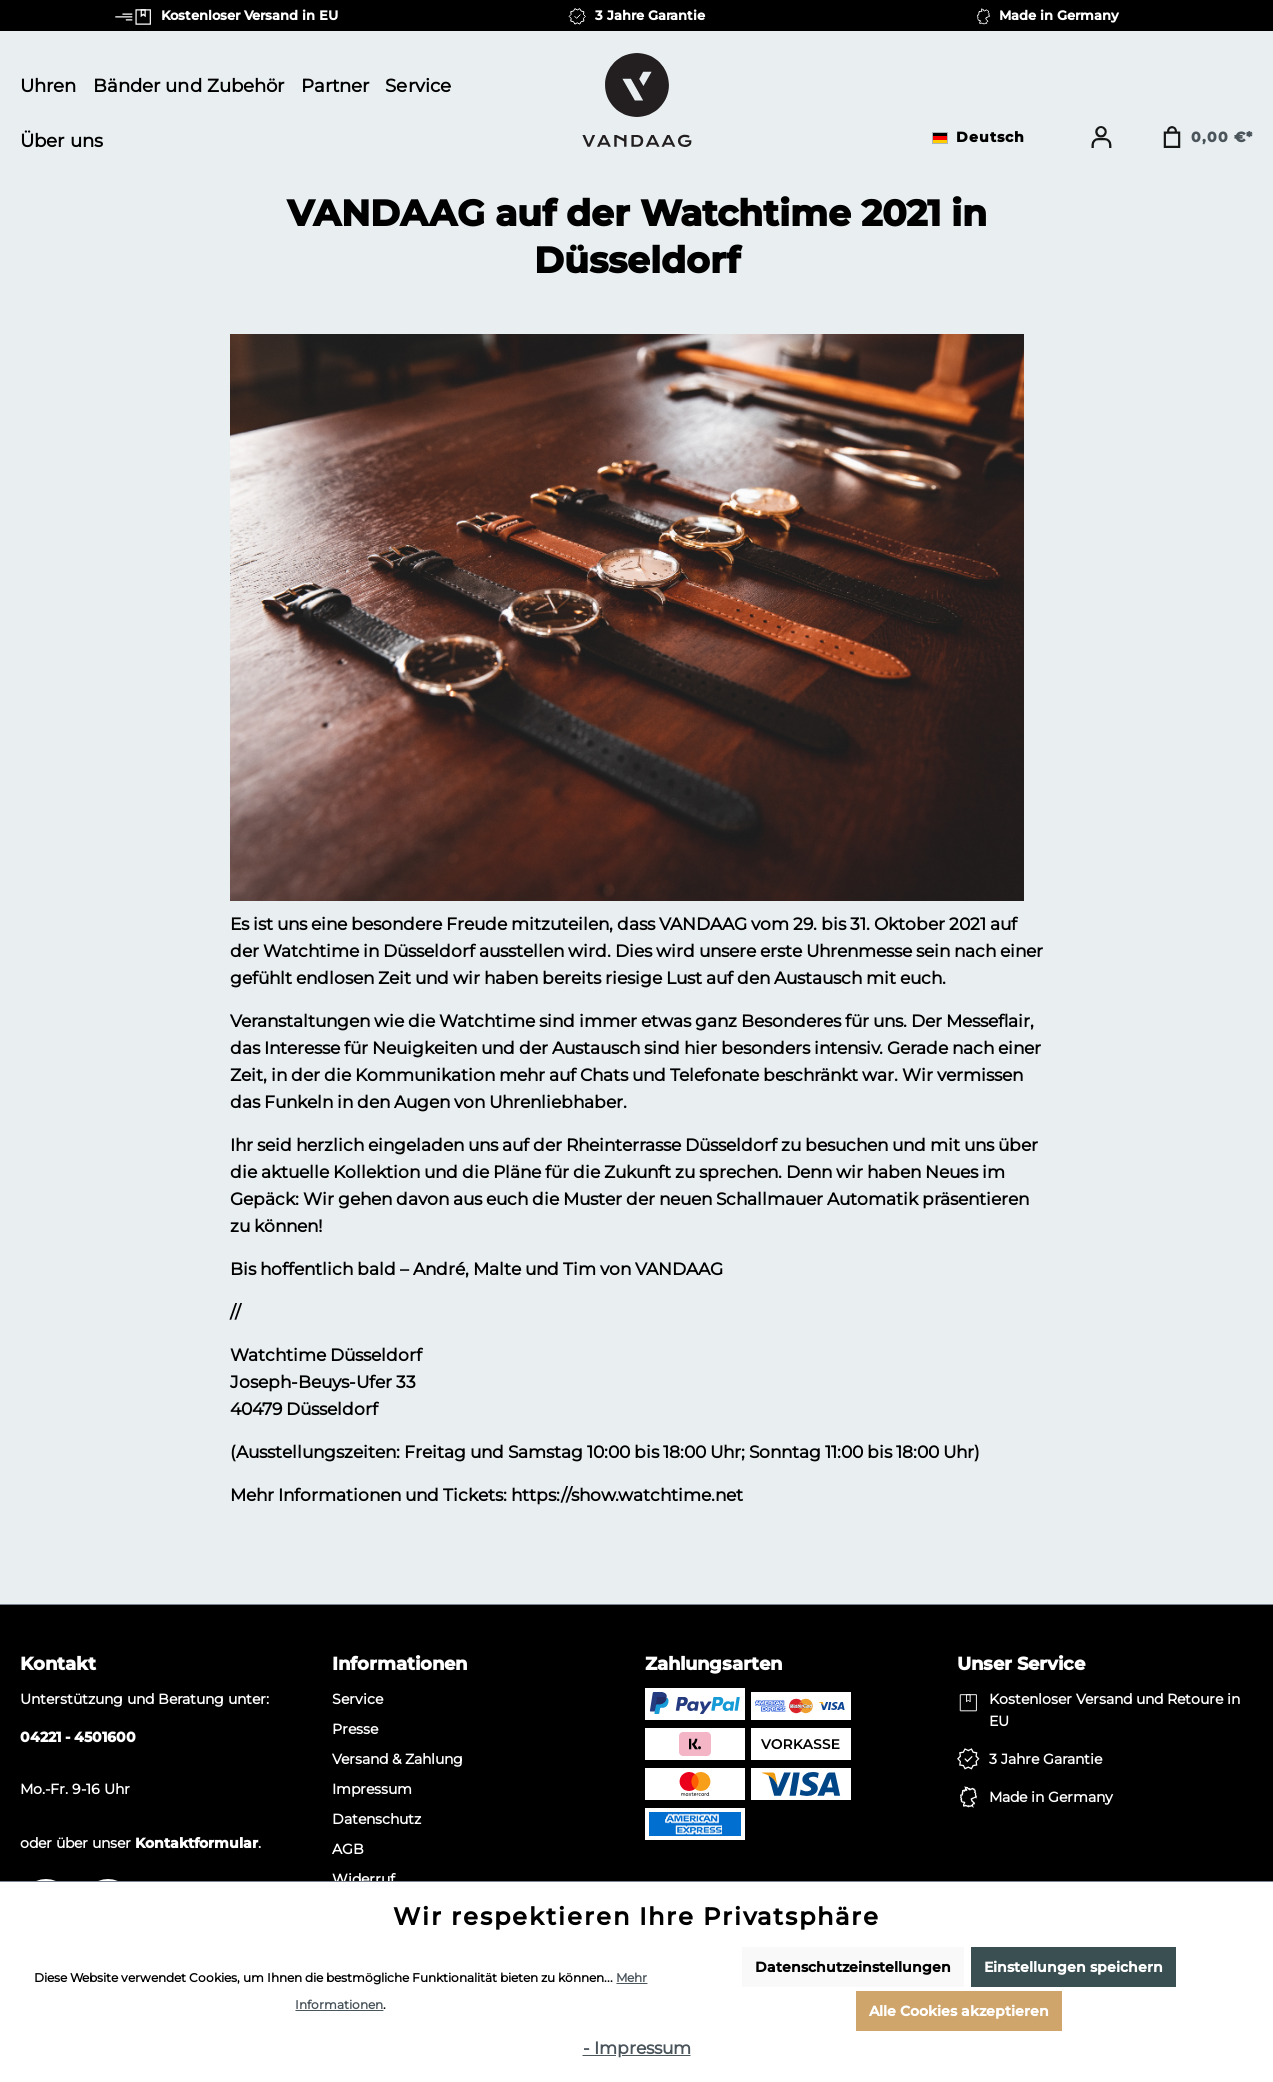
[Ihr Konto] (1101, 137)
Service (357, 1699)
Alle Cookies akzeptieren (959, 2011)
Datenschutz (376, 1819)
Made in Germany (1051, 1797)
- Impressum (637, 2048)
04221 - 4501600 (78, 1737)
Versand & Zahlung (397, 1759)
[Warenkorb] (1207, 137)
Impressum (372, 1789)
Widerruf (363, 1879)
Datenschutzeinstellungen (853, 1967)
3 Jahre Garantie (1045, 1759)
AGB (348, 1849)
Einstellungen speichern (1073, 1967)
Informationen (399, 1664)
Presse (355, 1729)
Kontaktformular (196, 1843)
